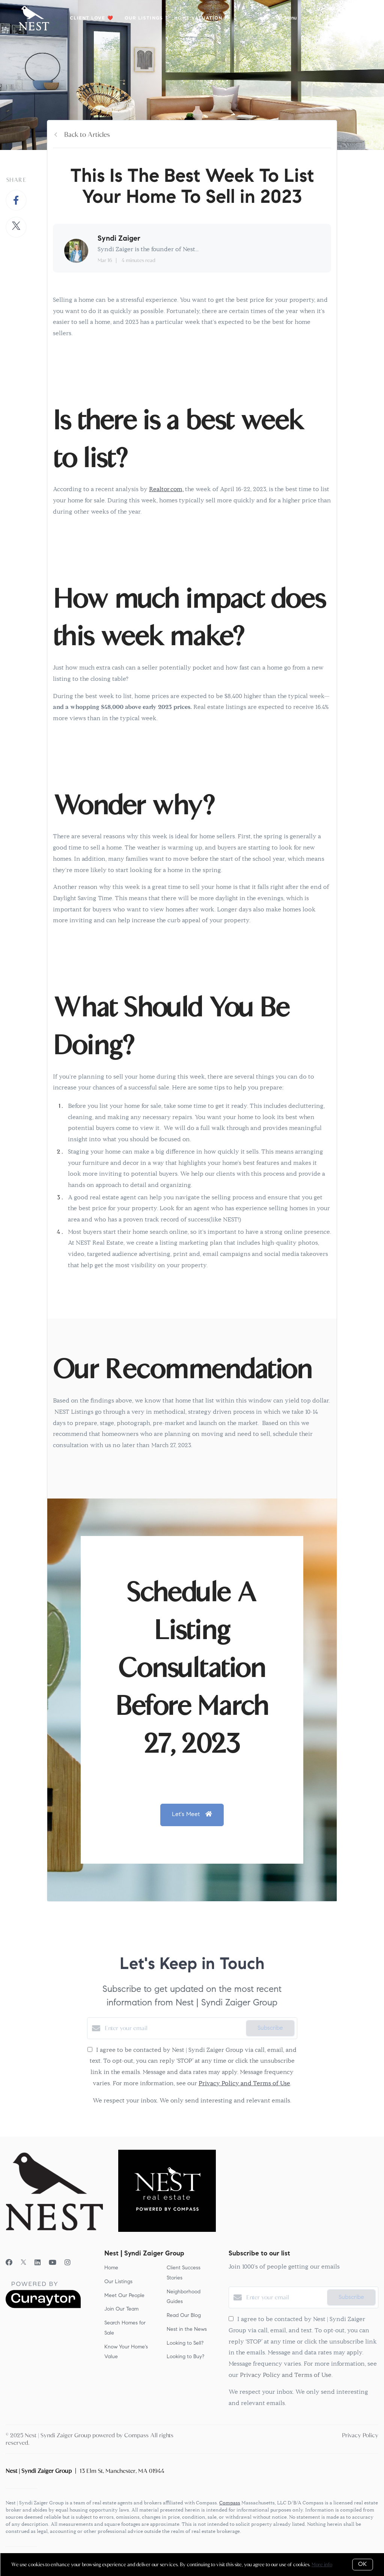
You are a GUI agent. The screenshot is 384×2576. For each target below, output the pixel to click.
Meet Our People (124, 2296)
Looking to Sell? (185, 2343)
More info (322, 2564)
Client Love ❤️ (91, 17)
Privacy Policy (360, 2435)
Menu (286, 19)
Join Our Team (121, 2309)
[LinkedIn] (38, 2262)
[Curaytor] (43, 2306)
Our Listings (144, 17)
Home (111, 2268)
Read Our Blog (184, 2315)
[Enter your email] (173, 2028)
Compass (229, 2503)
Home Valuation (198, 17)
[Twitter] (23, 2262)
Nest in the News (187, 2329)
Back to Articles (87, 134)
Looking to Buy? (185, 2357)
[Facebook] (9, 2262)
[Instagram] (68, 2262)
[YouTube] (52, 2262)
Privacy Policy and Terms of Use (244, 2084)
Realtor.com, (166, 490)
